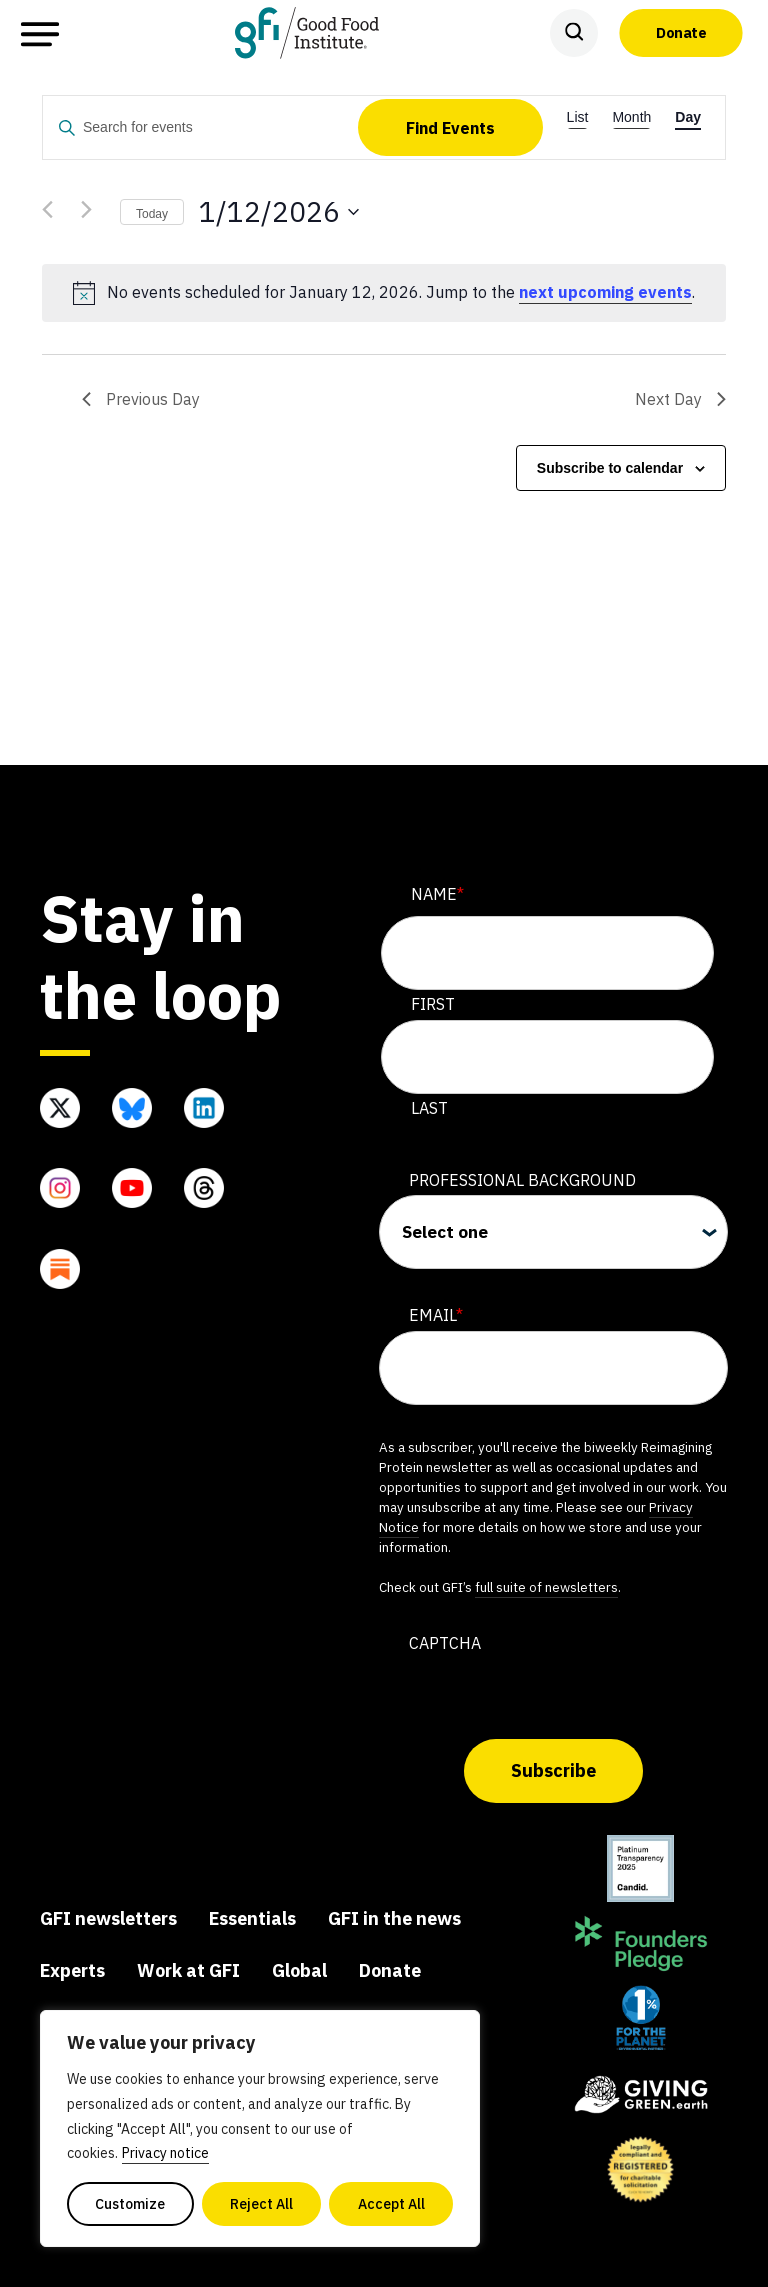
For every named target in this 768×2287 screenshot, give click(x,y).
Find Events (450, 128)
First (433, 1004)
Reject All (261, 2204)
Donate (681, 32)
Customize (130, 2204)
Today (152, 214)
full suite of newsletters (546, 1587)
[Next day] (93, 212)
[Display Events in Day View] (688, 106)
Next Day (680, 399)
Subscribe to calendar (610, 468)
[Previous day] (54, 212)
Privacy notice (165, 2153)
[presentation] (531, 1698)
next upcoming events (605, 292)
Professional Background (522, 1180)
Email (436, 1316)
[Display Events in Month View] (631, 106)
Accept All (391, 2204)
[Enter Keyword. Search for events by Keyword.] (200, 128)
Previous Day (141, 399)
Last (429, 1108)
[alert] (384, 293)
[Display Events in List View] (578, 106)
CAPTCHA (445, 1643)
